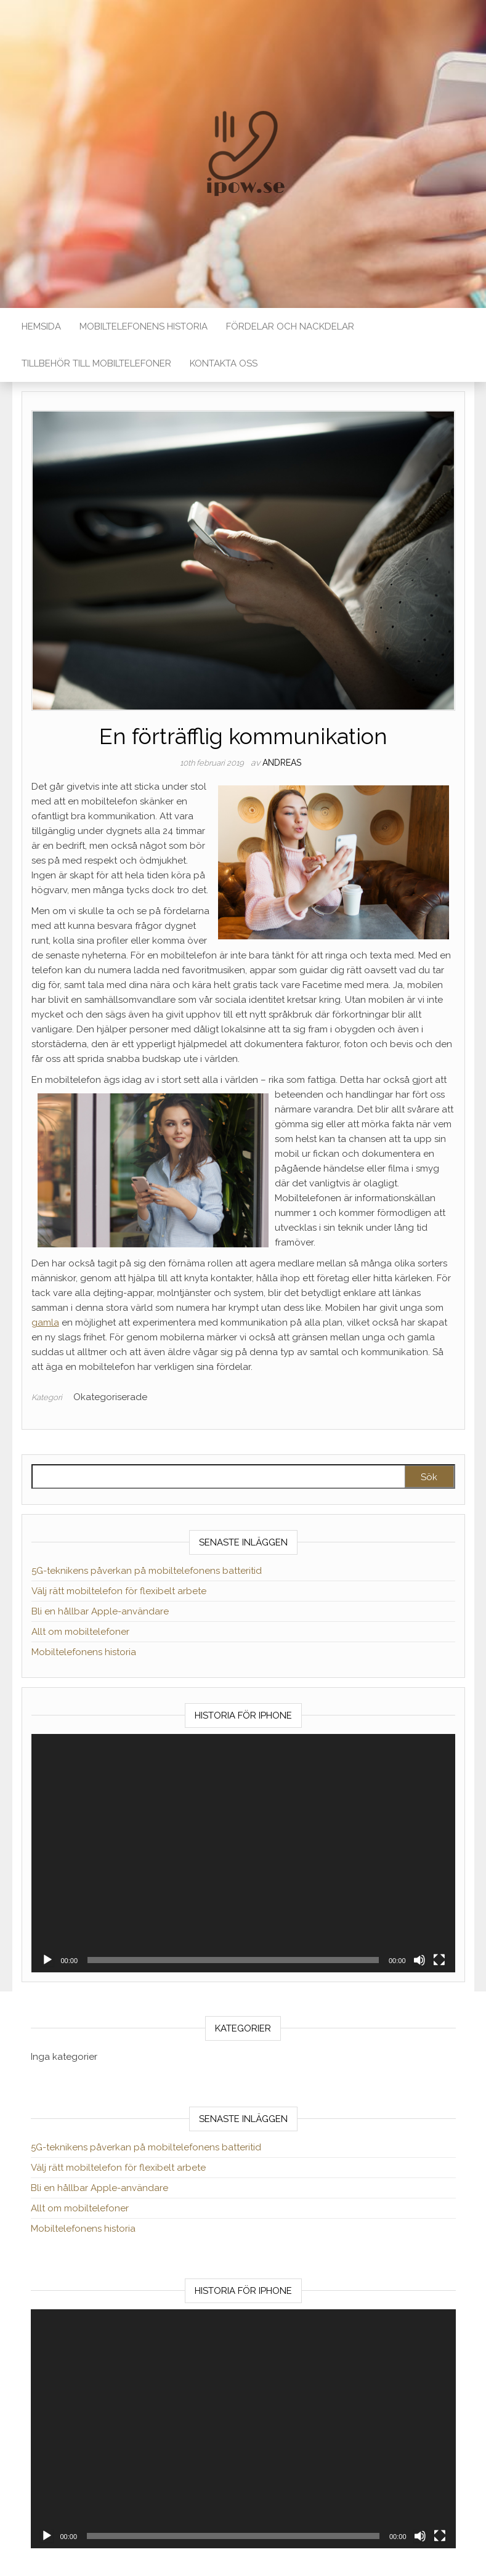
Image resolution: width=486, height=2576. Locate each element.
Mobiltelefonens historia (143, 326)
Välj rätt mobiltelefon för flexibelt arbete (118, 1591)
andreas (281, 763)
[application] (243, 1853)
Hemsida (41, 326)
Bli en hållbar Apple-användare (100, 1611)
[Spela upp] (47, 1960)
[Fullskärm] (439, 1960)
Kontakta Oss (223, 363)
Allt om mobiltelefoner (80, 1631)
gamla (45, 1322)
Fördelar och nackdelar (290, 326)
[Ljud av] (419, 1960)
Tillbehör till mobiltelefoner (96, 363)
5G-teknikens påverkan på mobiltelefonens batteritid (146, 1570)
